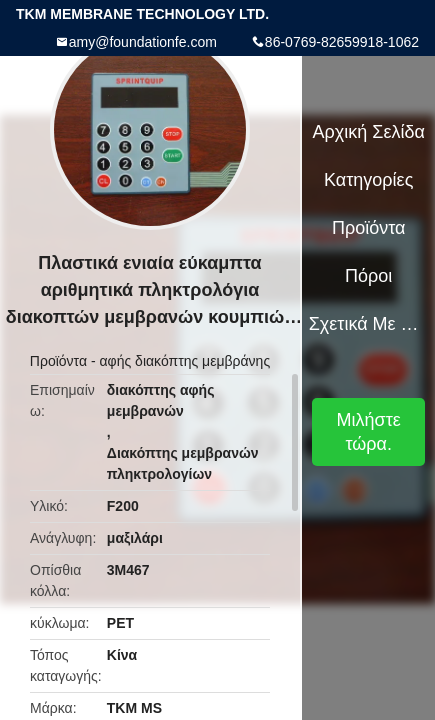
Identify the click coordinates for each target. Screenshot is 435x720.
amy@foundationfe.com (143, 42)
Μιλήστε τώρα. (369, 432)
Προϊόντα (58, 361)
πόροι (368, 276)
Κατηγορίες (368, 180)
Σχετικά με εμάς (369, 324)
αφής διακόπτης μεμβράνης (185, 361)
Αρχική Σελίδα (369, 132)
